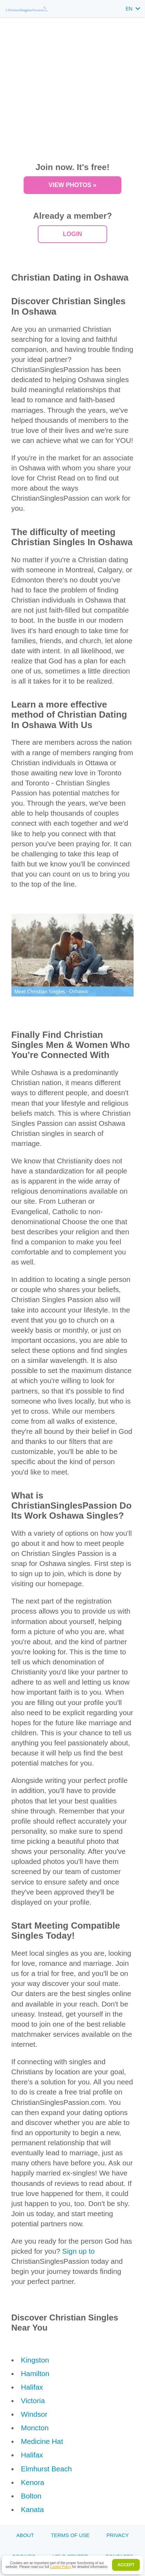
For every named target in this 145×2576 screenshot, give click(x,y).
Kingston (35, 2360)
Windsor (34, 2414)
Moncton (35, 2428)
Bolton (31, 2496)
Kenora (32, 2482)
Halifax (32, 2387)
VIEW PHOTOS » (72, 184)
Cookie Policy (60, 2567)
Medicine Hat (42, 2441)
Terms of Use (70, 2535)
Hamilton (35, 2373)
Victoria (33, 2401)
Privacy (117, 2535)
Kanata (32, 2509)
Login (72, 234)
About (25, 2535)
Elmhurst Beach (46, 2469)
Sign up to (78, 2251)
